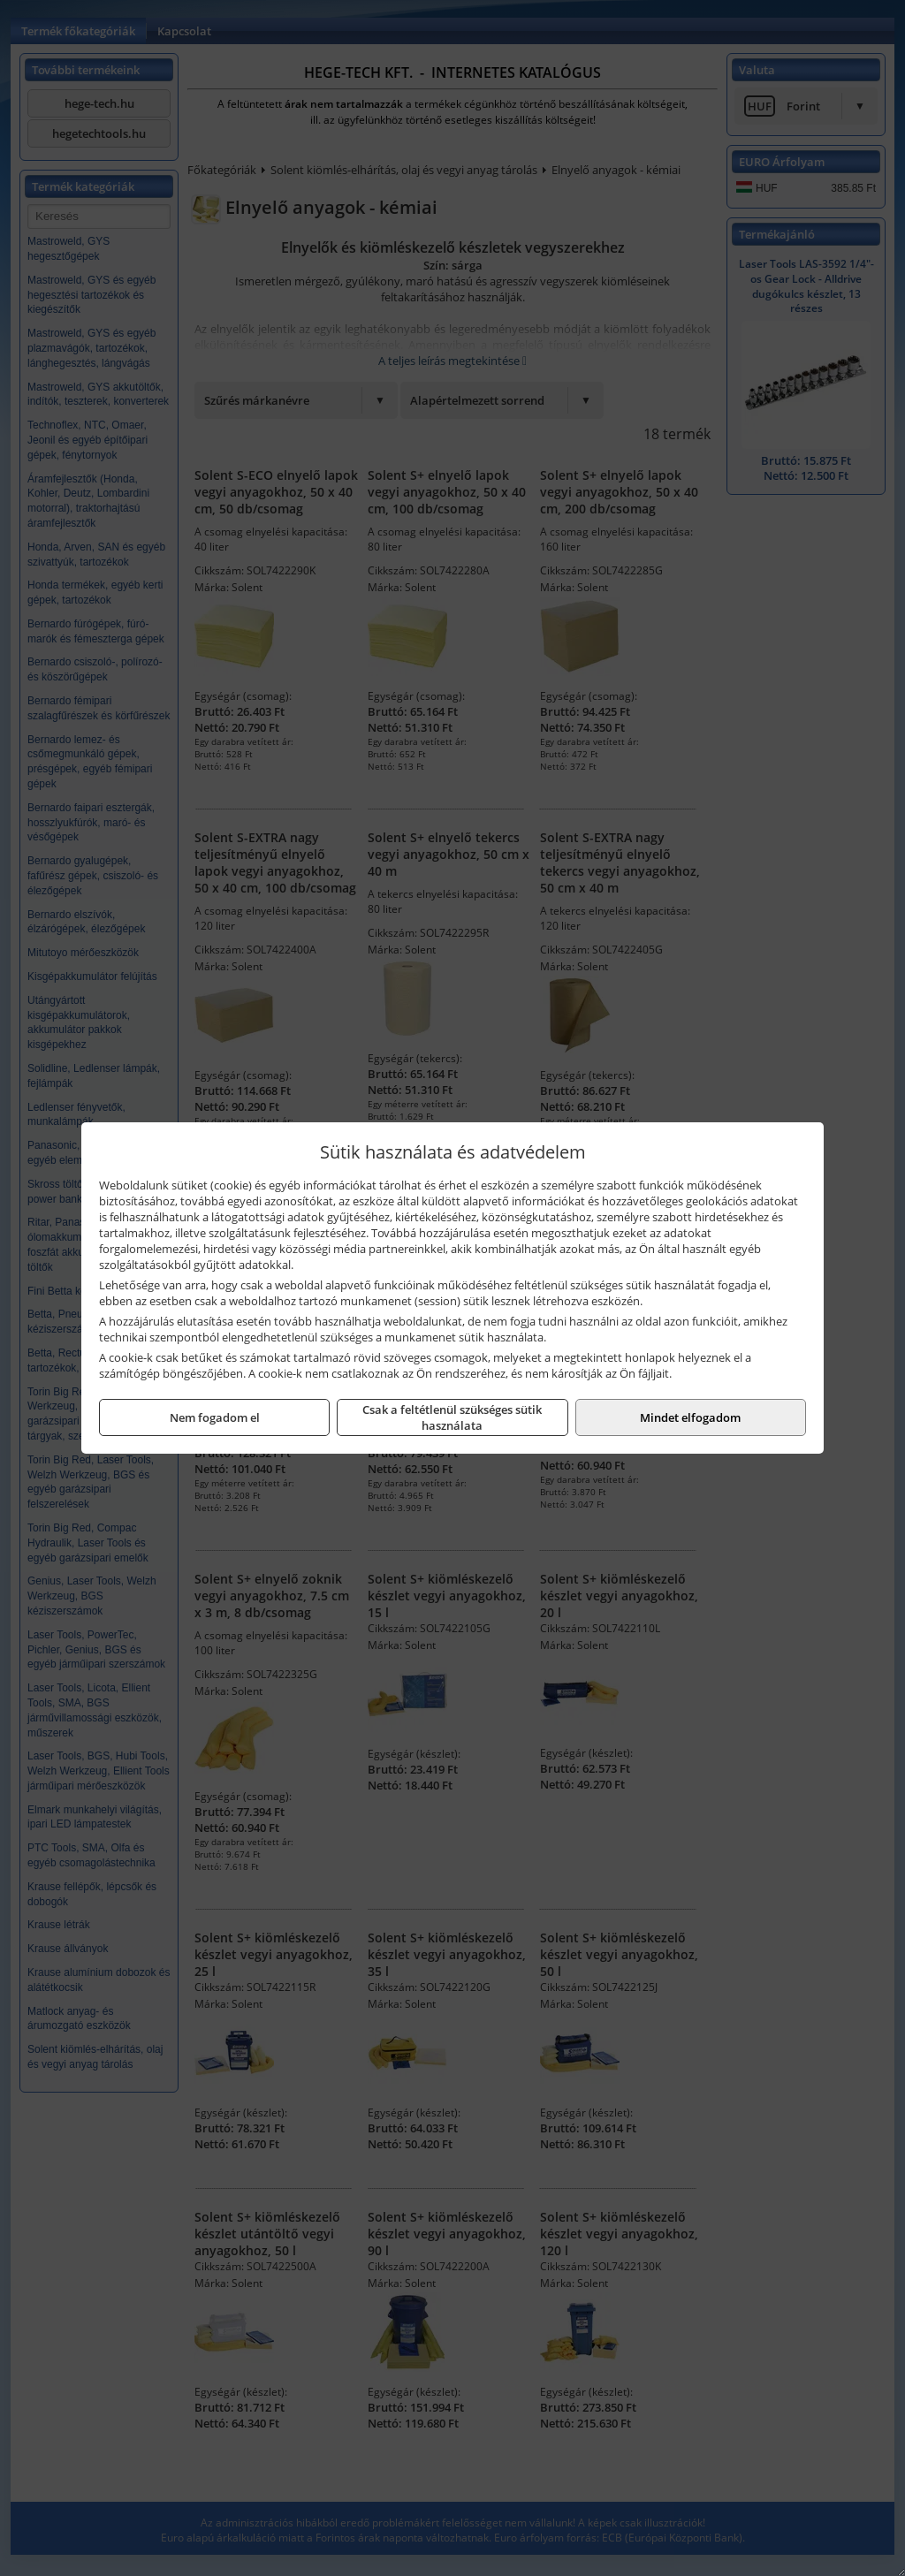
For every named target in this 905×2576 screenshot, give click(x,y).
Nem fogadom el (215, 1417)
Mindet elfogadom (690, 1417)
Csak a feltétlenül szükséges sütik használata (452, 1417)
